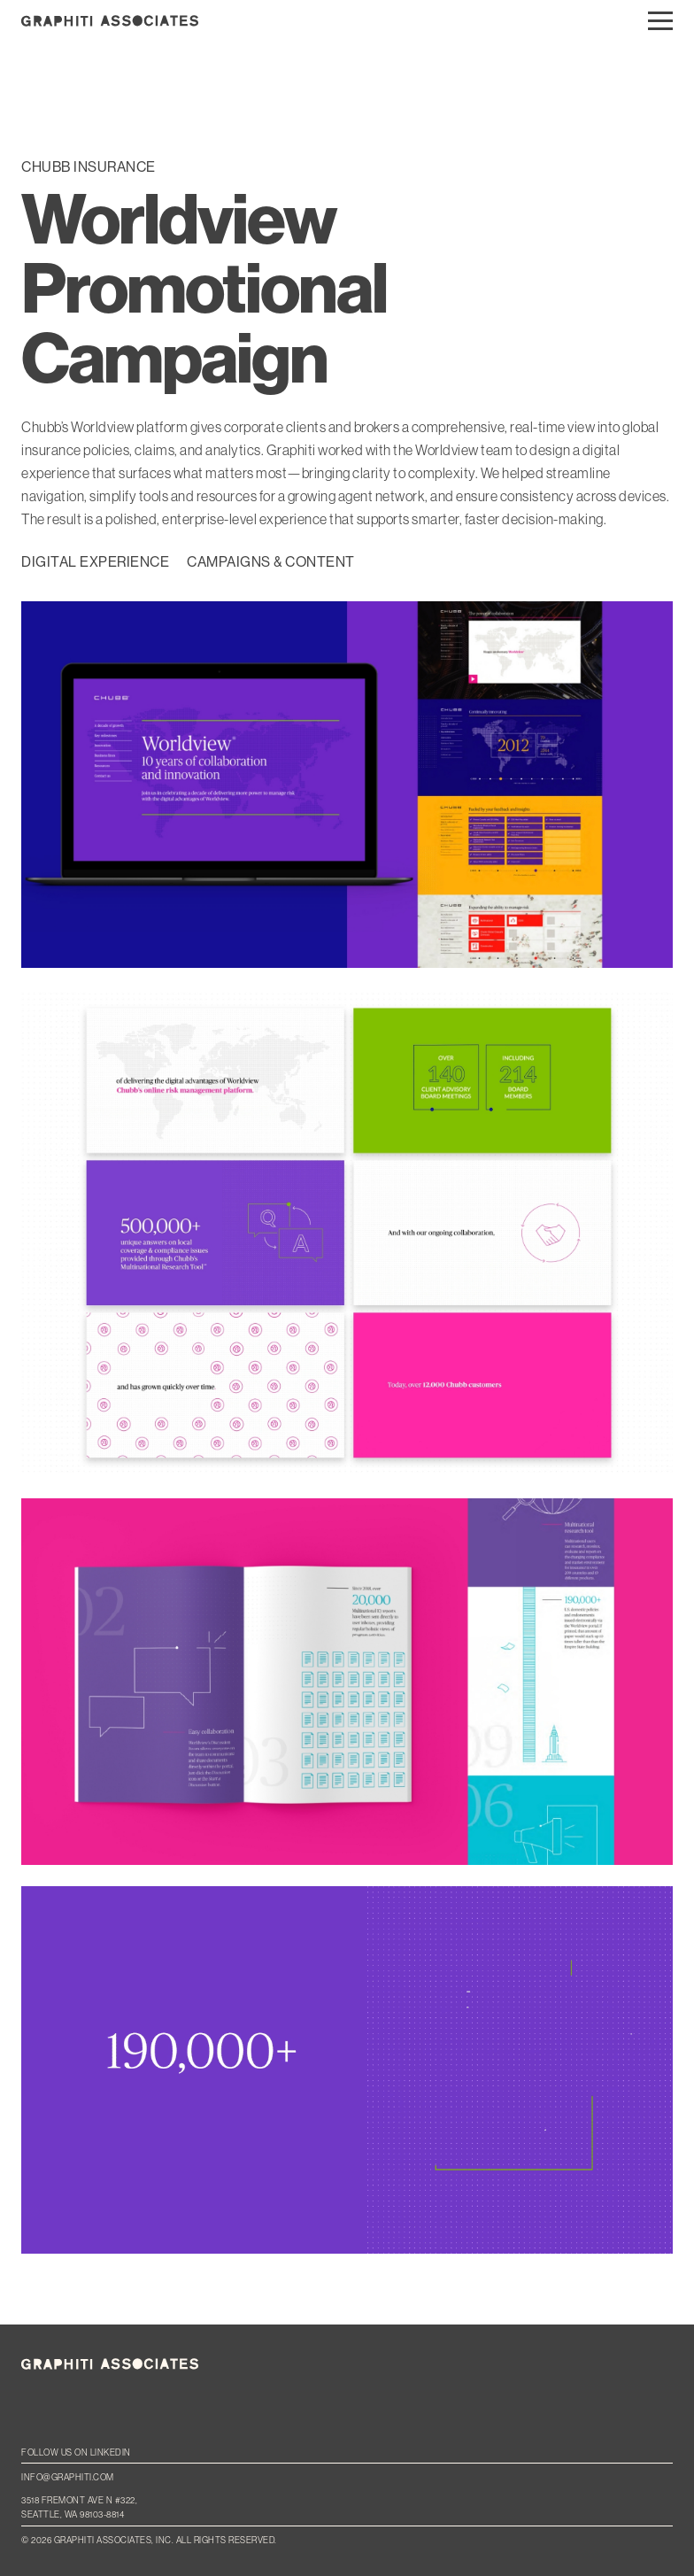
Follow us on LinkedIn (76, 2452)
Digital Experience (95, 561)
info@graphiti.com (67, 2477)
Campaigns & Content (271, 561)
